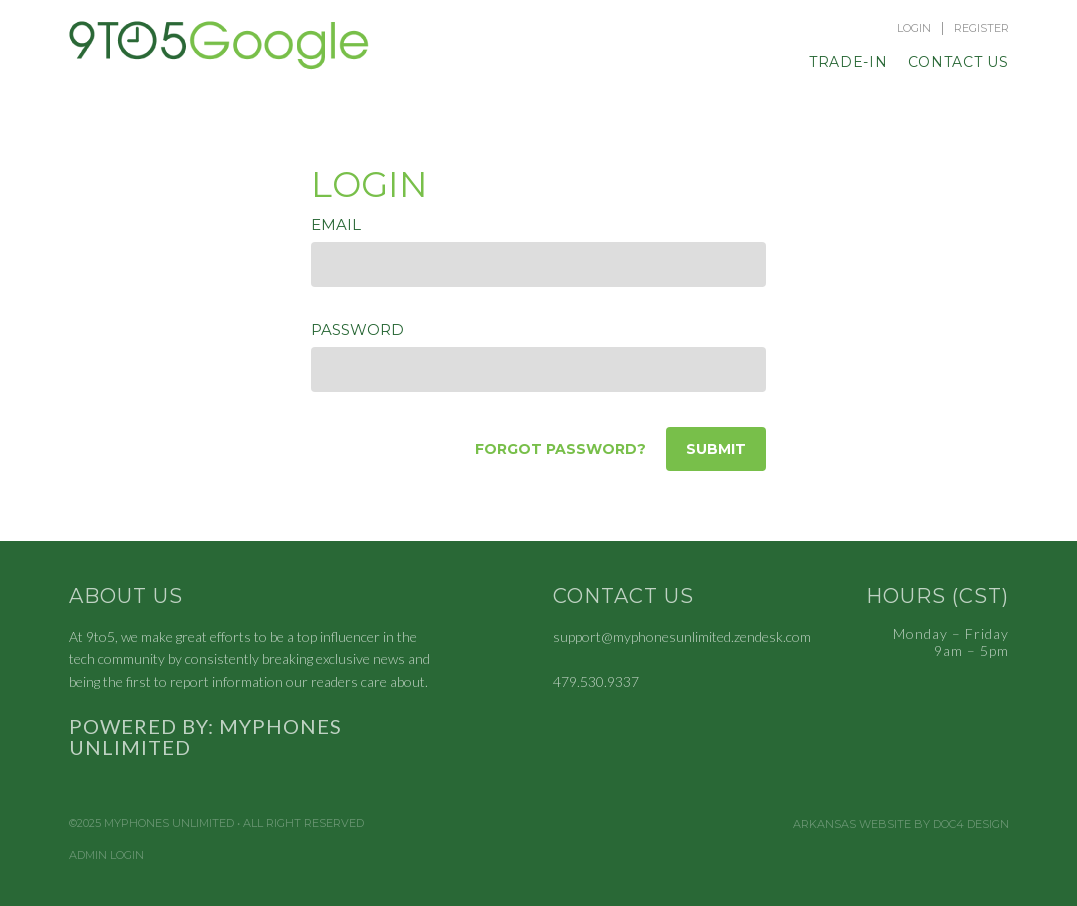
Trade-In (848, 62)
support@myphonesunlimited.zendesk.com (682, 636)
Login (914, 28)
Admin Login (106, 855)
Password (357, 329)
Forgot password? (560, 449)
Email (336, 224)
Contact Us (958, 62)
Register (981, 28)
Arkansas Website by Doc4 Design (901, 824)
